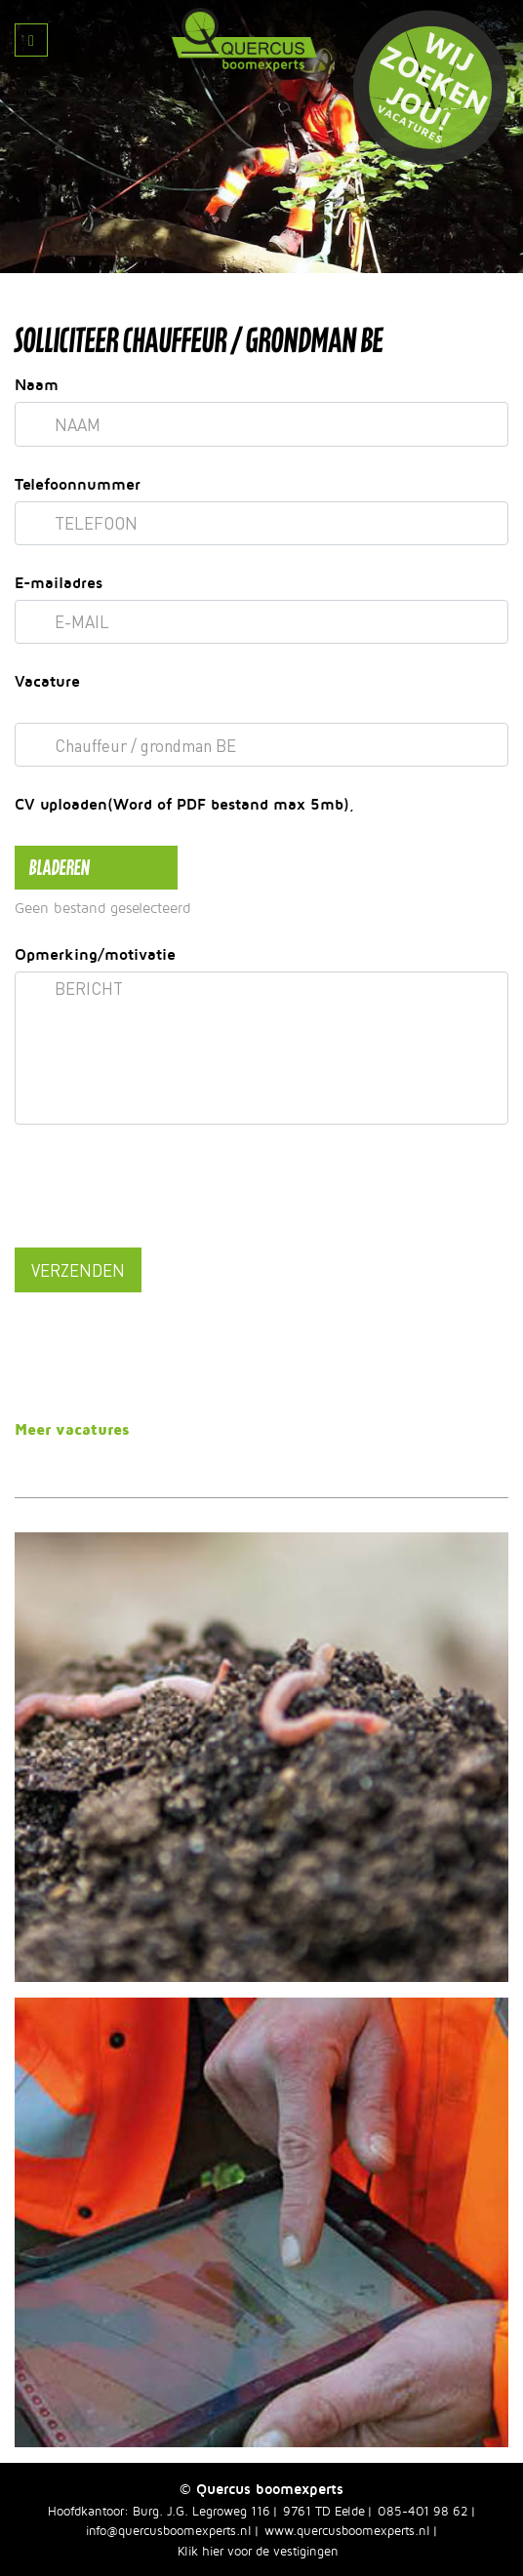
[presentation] (163, 1190)
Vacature (47, 681)
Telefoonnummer (78, 484)
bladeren (59, 867)
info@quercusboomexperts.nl (169, 2530)
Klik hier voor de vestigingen (258, 2550)
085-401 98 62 (423, 2510)
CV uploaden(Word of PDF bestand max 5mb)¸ (184, 803)
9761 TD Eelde (324, 2510)
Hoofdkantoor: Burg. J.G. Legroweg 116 (159, 2510)
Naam (37, 384)
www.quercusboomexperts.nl (347, 2530)
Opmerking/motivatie (95, 954)
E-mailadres (58, 582)
